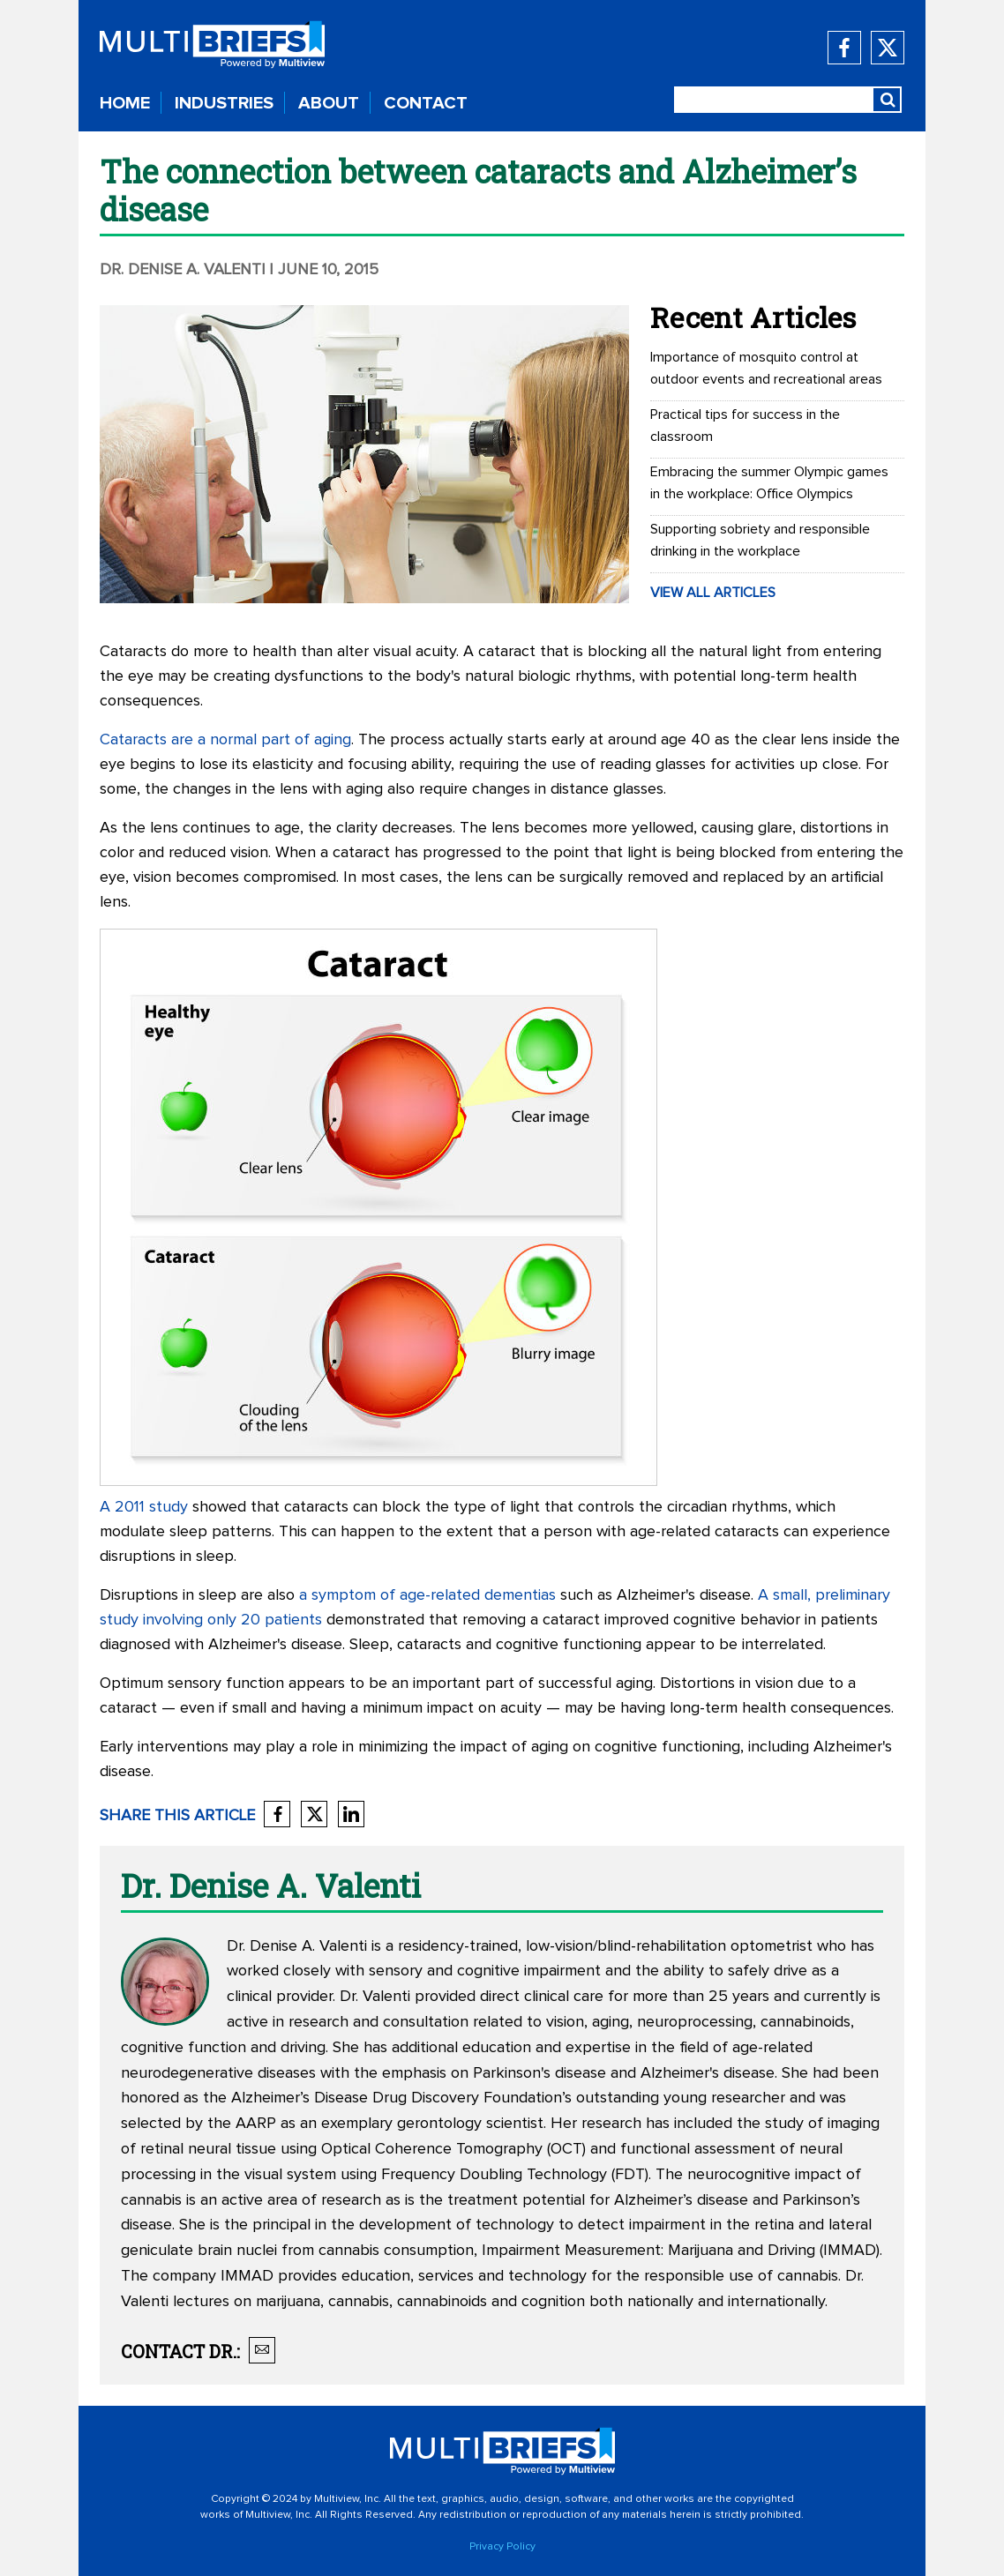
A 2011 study (144, 1507)
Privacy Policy (502, 2547)
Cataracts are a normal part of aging (225, 740)
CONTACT (426, 103)
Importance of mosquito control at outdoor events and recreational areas (766, 368)
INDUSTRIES (224, 103)
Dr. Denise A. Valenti (183, 270)
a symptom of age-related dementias (427, 1595)
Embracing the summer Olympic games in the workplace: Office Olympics (769, 483)
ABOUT (328, 103)
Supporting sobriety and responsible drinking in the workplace (760, 540)
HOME (125, 103)
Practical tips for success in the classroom (745, 425)
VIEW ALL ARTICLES (712, 593)
